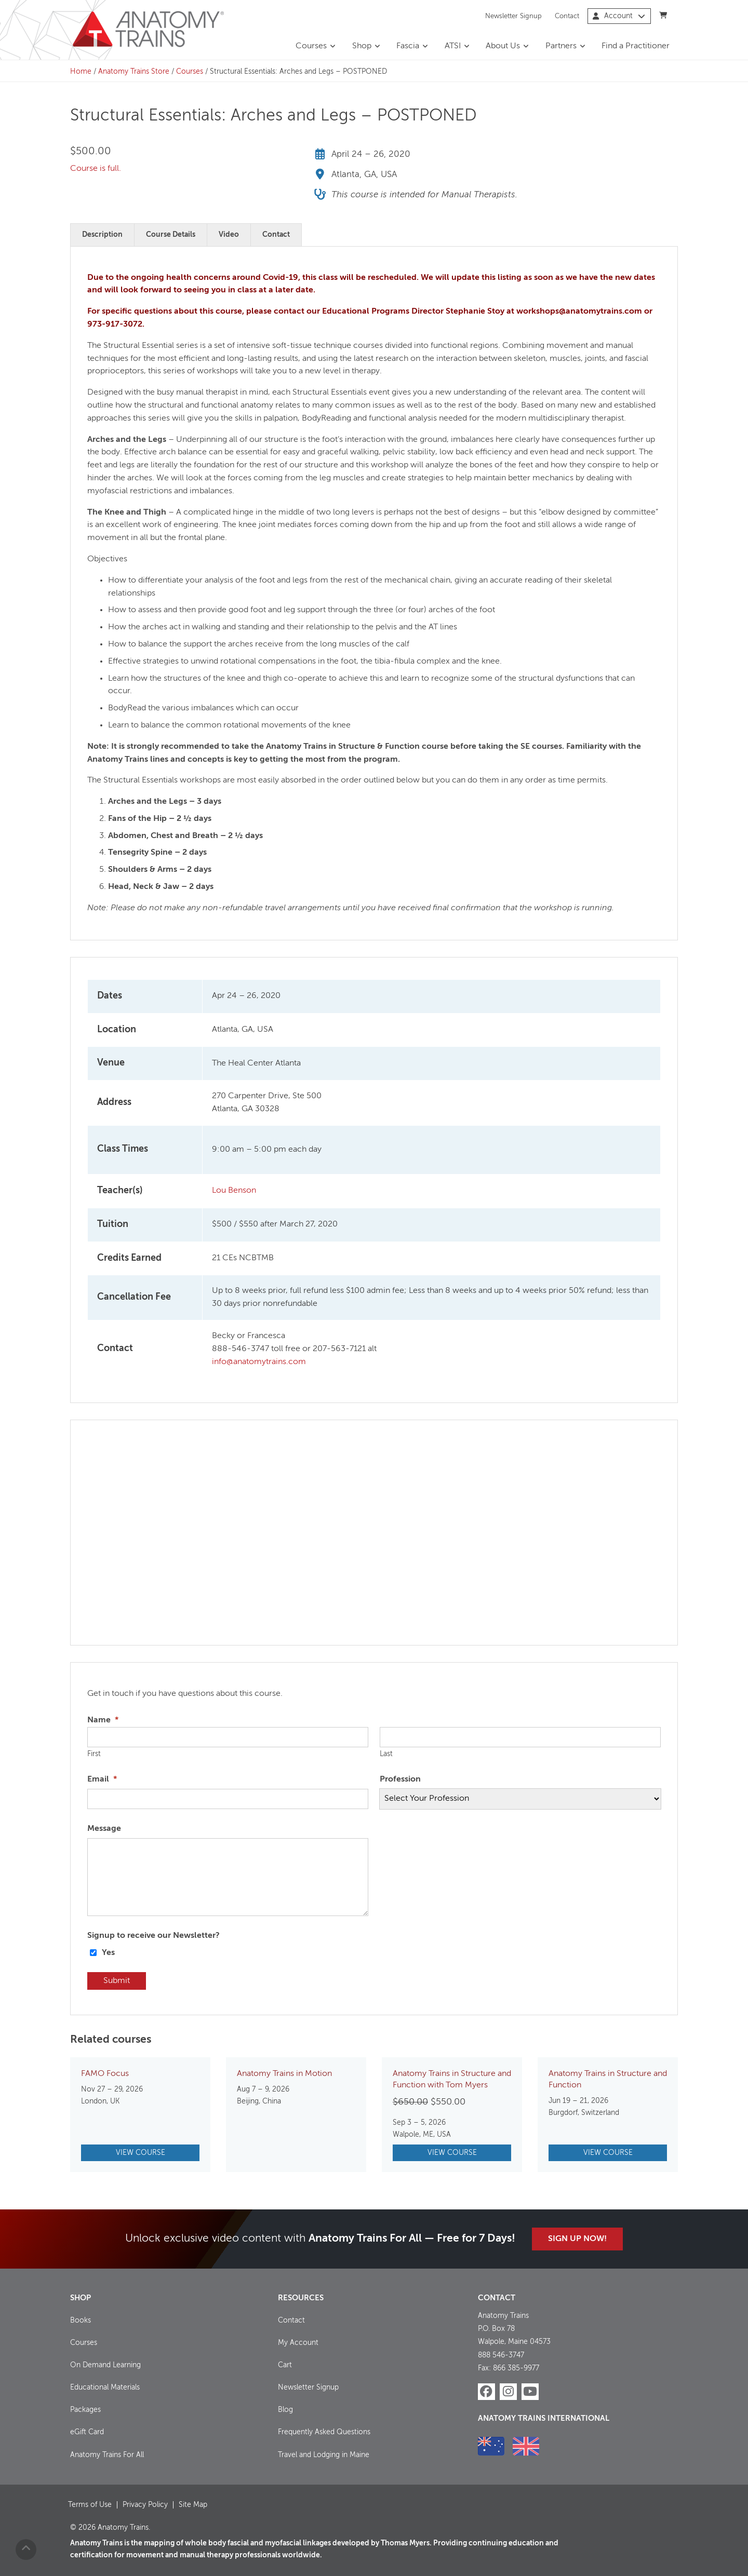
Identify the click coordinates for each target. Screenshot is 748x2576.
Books (80, 2320)
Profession (400, 1779)
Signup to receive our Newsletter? (153, 1936)
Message (104, 1829)
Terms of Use (90, 2504)
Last (386, 1754)
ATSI (453, 46)
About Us (503, 46)
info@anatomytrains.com (259, 1362)
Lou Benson (234, 1190)
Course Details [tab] (170, 234)
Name (102, 1720)
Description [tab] (102, 234)
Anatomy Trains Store (133, 71)
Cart (285, 2365)
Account (619, 16)
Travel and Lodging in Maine (323, 2454)
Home (80, 71)
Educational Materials (105, 2387)
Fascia (407, 46)
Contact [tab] (276, 234)
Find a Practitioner (636, 46)
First (94, 1754)
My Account (298, 2342)
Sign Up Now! (577, 2239)
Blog (285, 2409)
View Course (140, 2152)
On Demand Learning (105, 2365)
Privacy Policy (145, 2504)
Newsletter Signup (513, 15)
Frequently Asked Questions (324, 2432)
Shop (361, 46)
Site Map (193, 2504)
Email (102, 1779)
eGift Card (87, 2432)
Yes (108, 1953)
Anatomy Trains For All (107, 2454)
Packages (85, 2409)
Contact (567, 15)
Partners (561, 46)
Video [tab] (229, 234)
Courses (311, 46)
